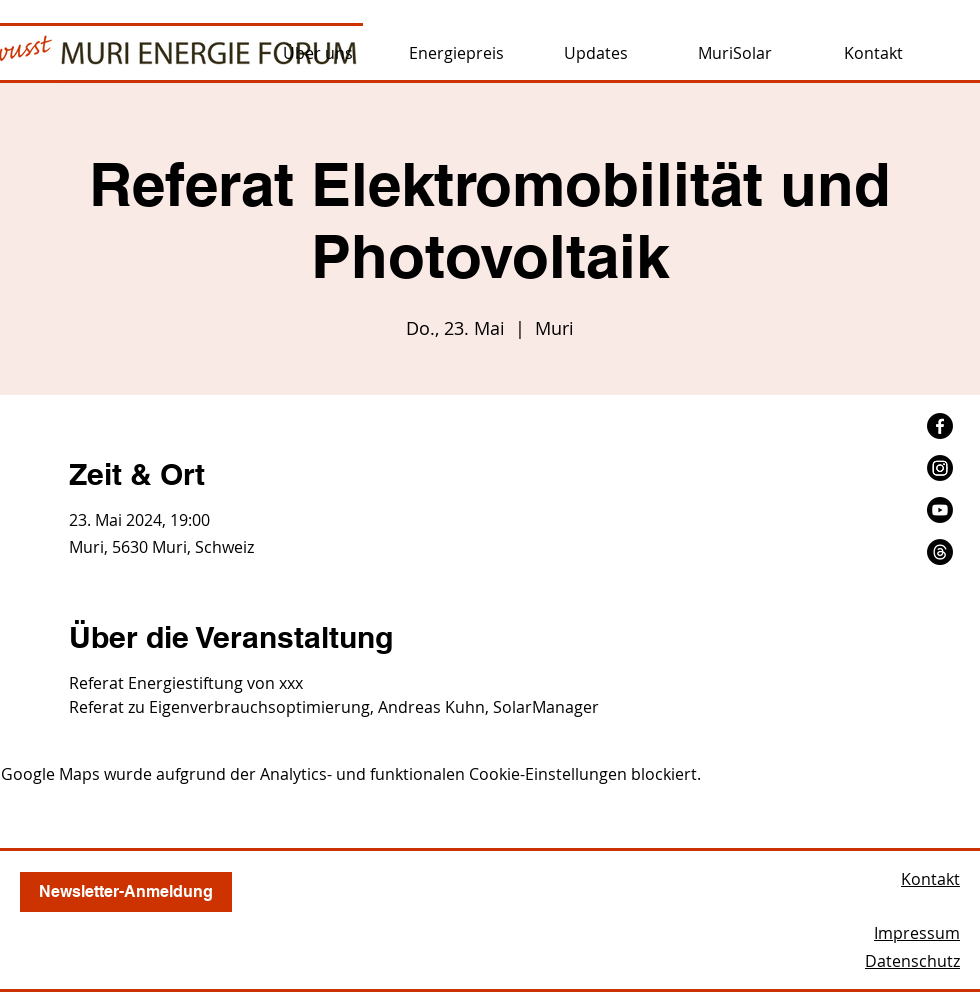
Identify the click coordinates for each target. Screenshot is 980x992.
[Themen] (940, 552)
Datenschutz (912, 961)
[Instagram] (940, 468)
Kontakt (930, 879)
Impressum (917, 933)
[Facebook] (940, 426)
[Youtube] (940, 510)
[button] (317, 52)
